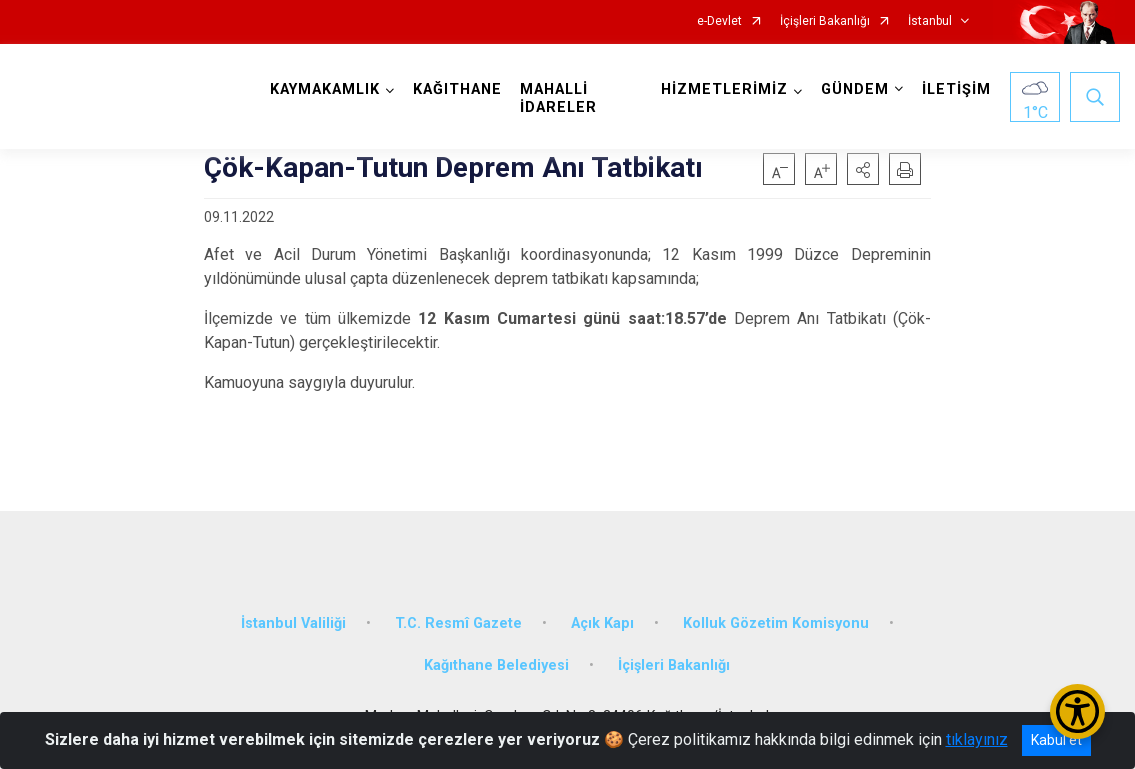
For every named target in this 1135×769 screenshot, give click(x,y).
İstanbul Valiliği (293, 623)
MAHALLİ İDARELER (558, 98)
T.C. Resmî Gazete (458, 623)
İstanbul (930, 21)
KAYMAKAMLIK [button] (325, 89)
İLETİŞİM (956, 89)
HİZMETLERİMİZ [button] (724, 89)
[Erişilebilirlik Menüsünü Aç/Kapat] (1077, 711)
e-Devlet (719, 21)
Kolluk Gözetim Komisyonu (776, 623)
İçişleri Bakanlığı (825, 21)
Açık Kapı (602, 623)
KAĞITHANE (457, 89)
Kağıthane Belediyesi (496, 665)
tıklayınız (977, 739)
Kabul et (1056, 740)
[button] (863, 169)
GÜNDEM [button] (855, 89)
